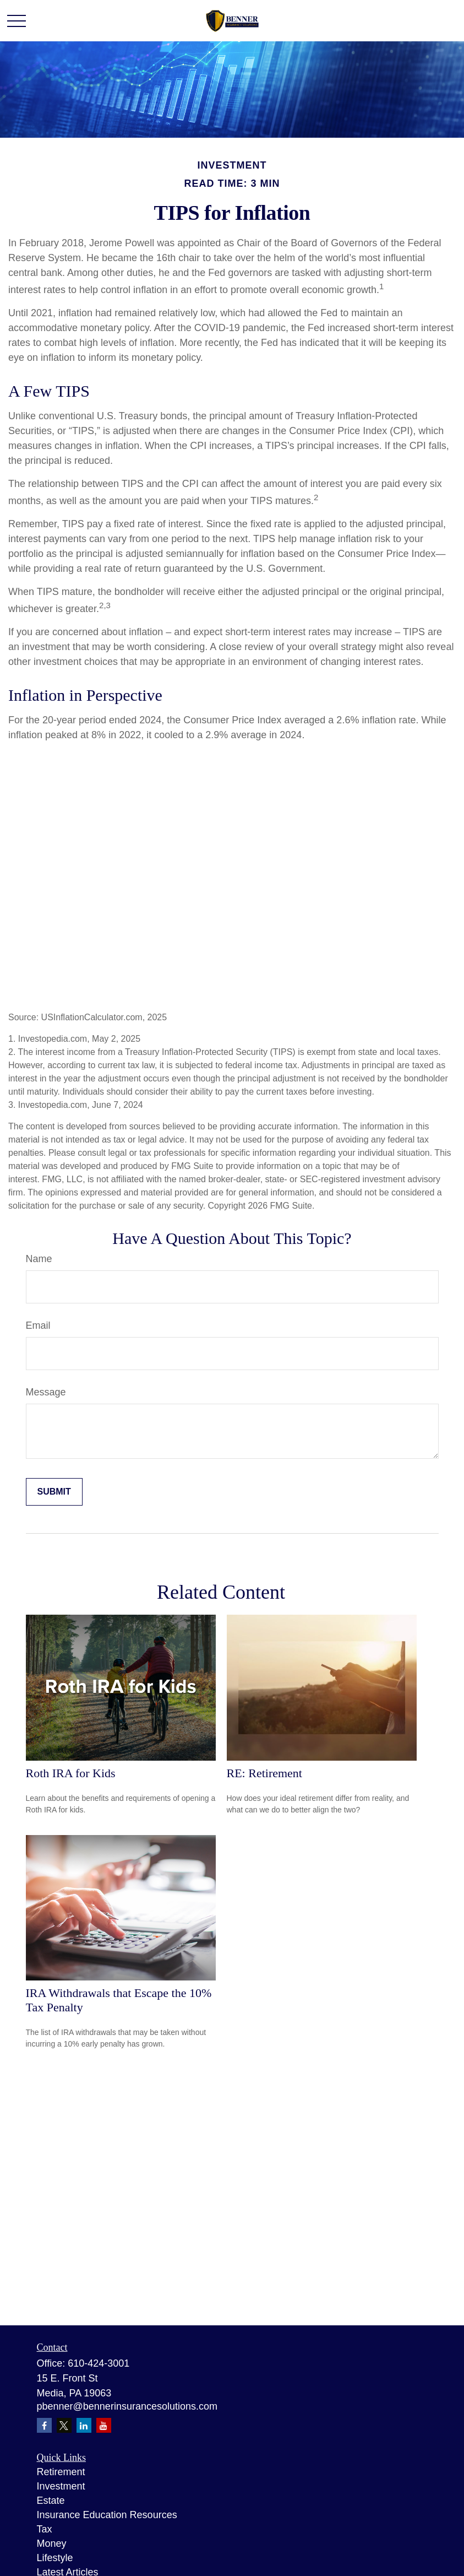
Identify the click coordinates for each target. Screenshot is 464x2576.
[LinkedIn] (84, 2425)
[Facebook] (44, 2425)
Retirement (61, 2471)
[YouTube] (103, 2425)
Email (38, 1325)
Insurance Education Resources (107, 2514)
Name (39, 1258)
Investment (61, 2486)
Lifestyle (55, 2557)
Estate (51, 2500)
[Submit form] (54, 1492)
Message (46, 1392)
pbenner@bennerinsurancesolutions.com (127, 2406)
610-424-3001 (98, 2363)
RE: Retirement (264, 1773)
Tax (44, 2529)
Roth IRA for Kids (71, 1773)
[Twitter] (64, 2425)
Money (52, 2543)
